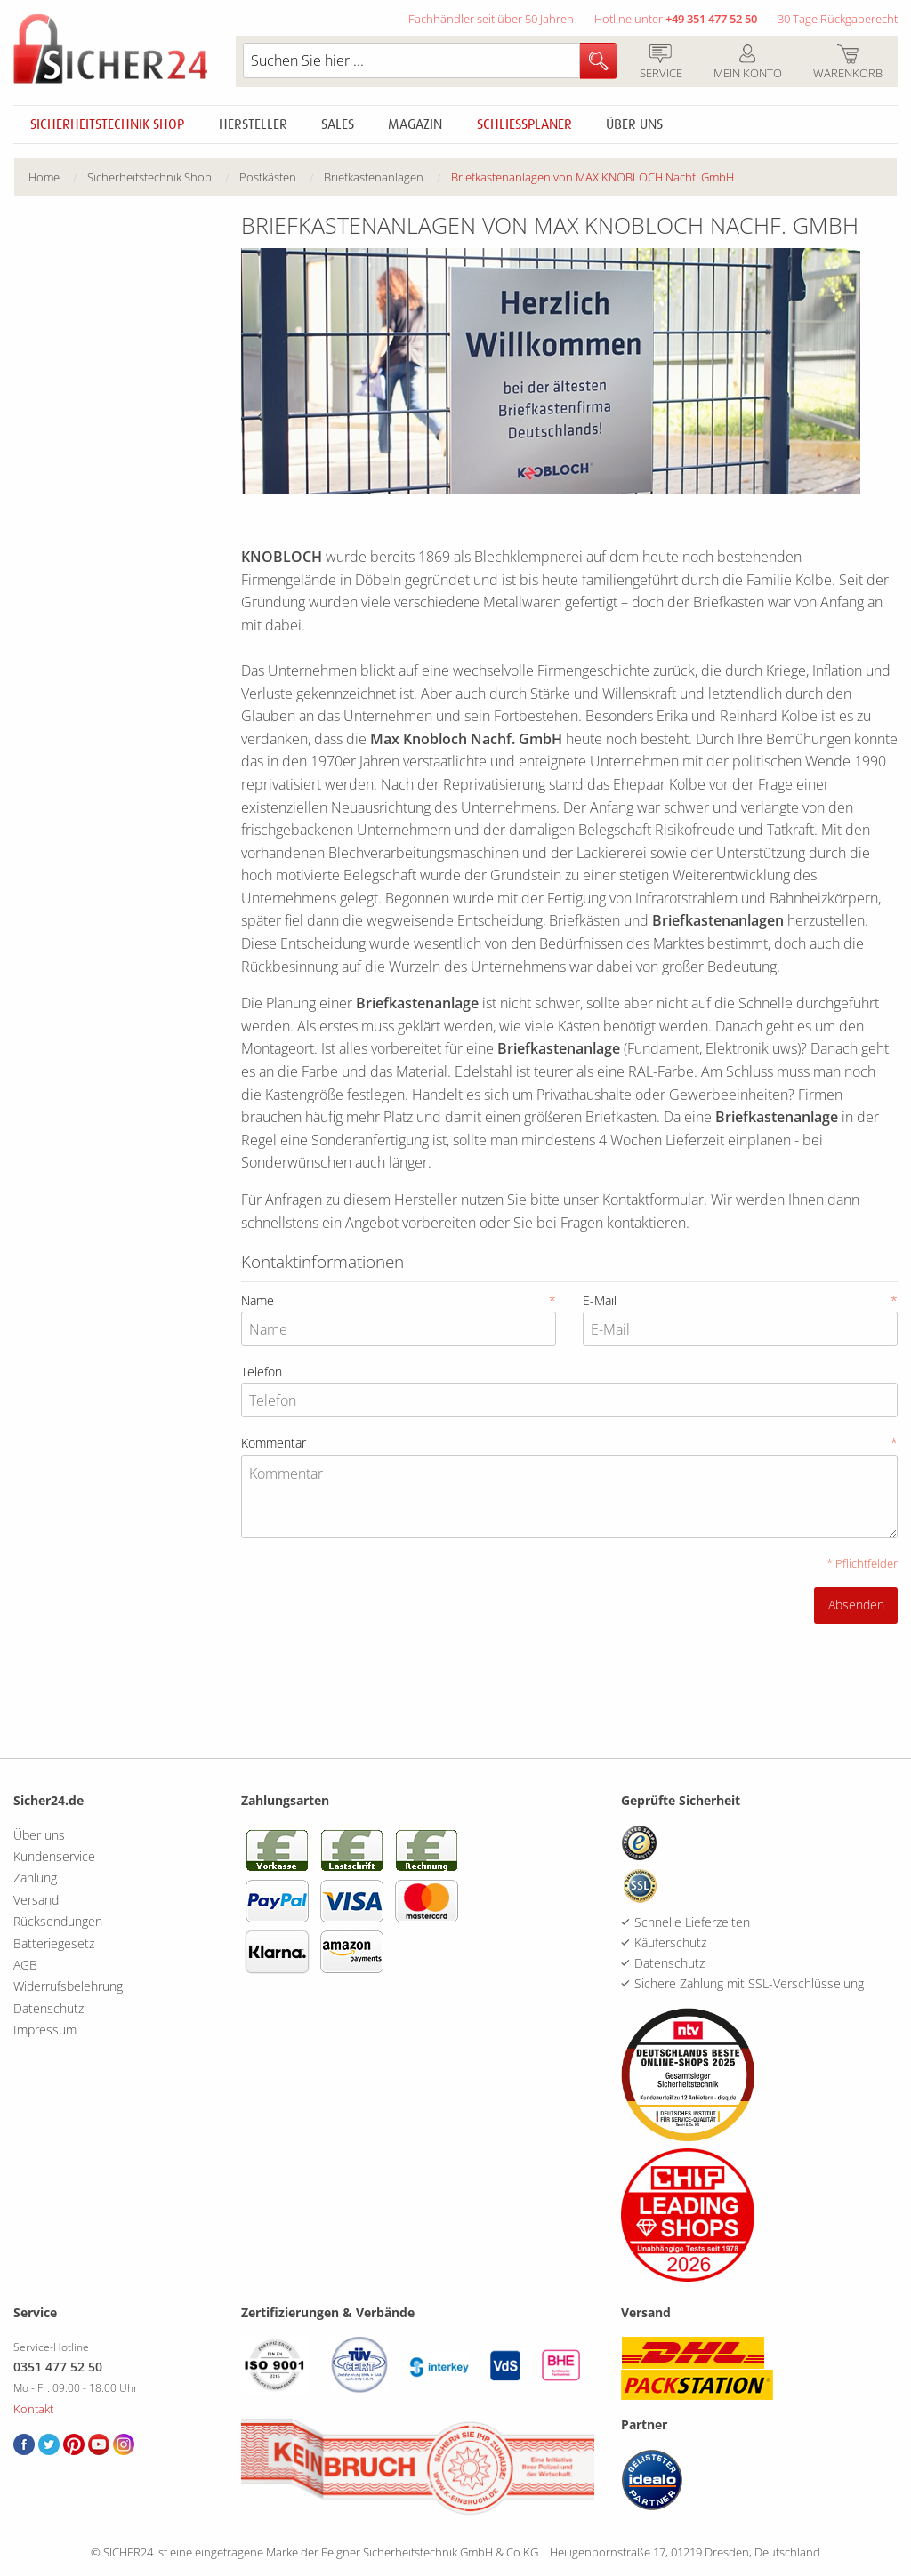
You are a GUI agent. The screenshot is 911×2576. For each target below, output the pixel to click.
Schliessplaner (524, 124)
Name (398, 1300)
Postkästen (267, 177)
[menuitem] (57, 177)
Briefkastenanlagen (373, 177)
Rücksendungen (57, 1921)
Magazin (415, 124)
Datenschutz (48, 2008)
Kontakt (33, 2409)
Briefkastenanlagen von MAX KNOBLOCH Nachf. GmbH (592, 177)
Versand (36, 1899)
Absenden (856, 1604)
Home (44, 177)
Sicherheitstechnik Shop (107, 124)
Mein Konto (747, 63)
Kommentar (569, 1443)
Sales (337, 124)
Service (660, 63)
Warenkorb (847, 63)
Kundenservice (54, 1856)
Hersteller (253, 124)
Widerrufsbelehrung (68, 1986)
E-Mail (740, 1300)
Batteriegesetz (53, 1943)
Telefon (261, 1371)
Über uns (634, 124)
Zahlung (35, 1877)
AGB (25, 1964)
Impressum (45, 2029)
